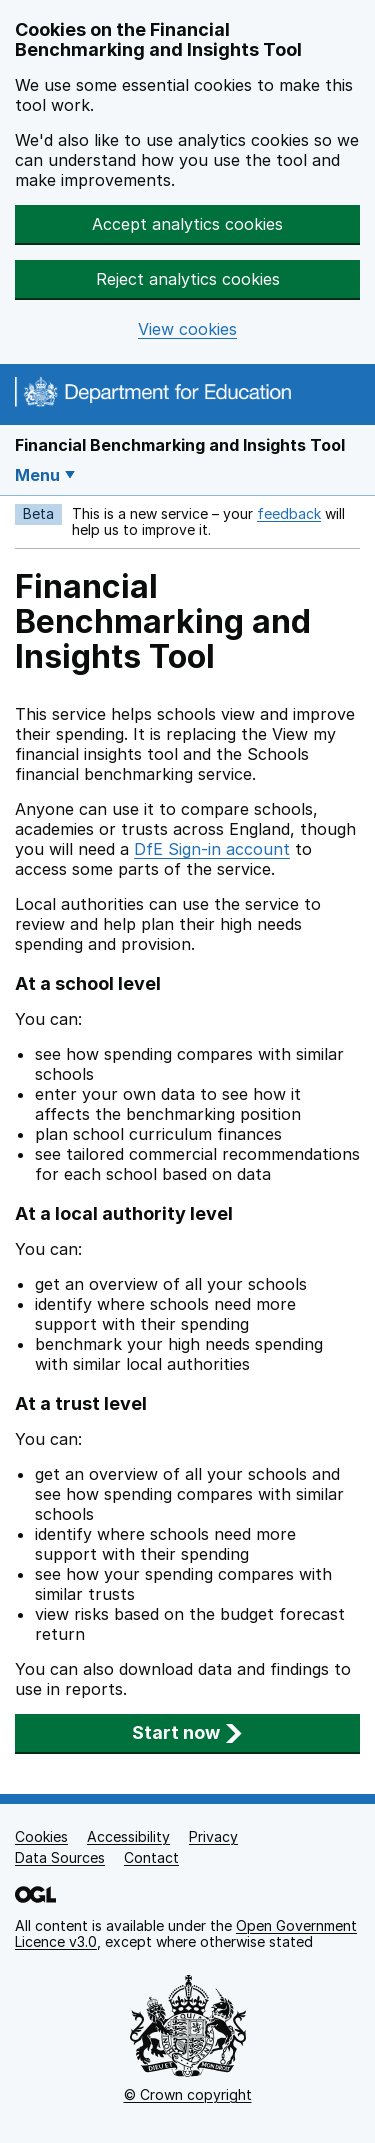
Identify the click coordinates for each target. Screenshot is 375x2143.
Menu (37, 475)
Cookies (41, 1836)
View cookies (187, 329)
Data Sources (60, 1857)
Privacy (213, 1836)
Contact (151, 1857)
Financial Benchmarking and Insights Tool (180, 445)
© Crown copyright (188, 2094)
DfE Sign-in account (212, 849)
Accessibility (128, 1836)
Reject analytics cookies (188, 279)
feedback (289, 513)
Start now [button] (187, 1732)
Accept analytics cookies (187, 224)
